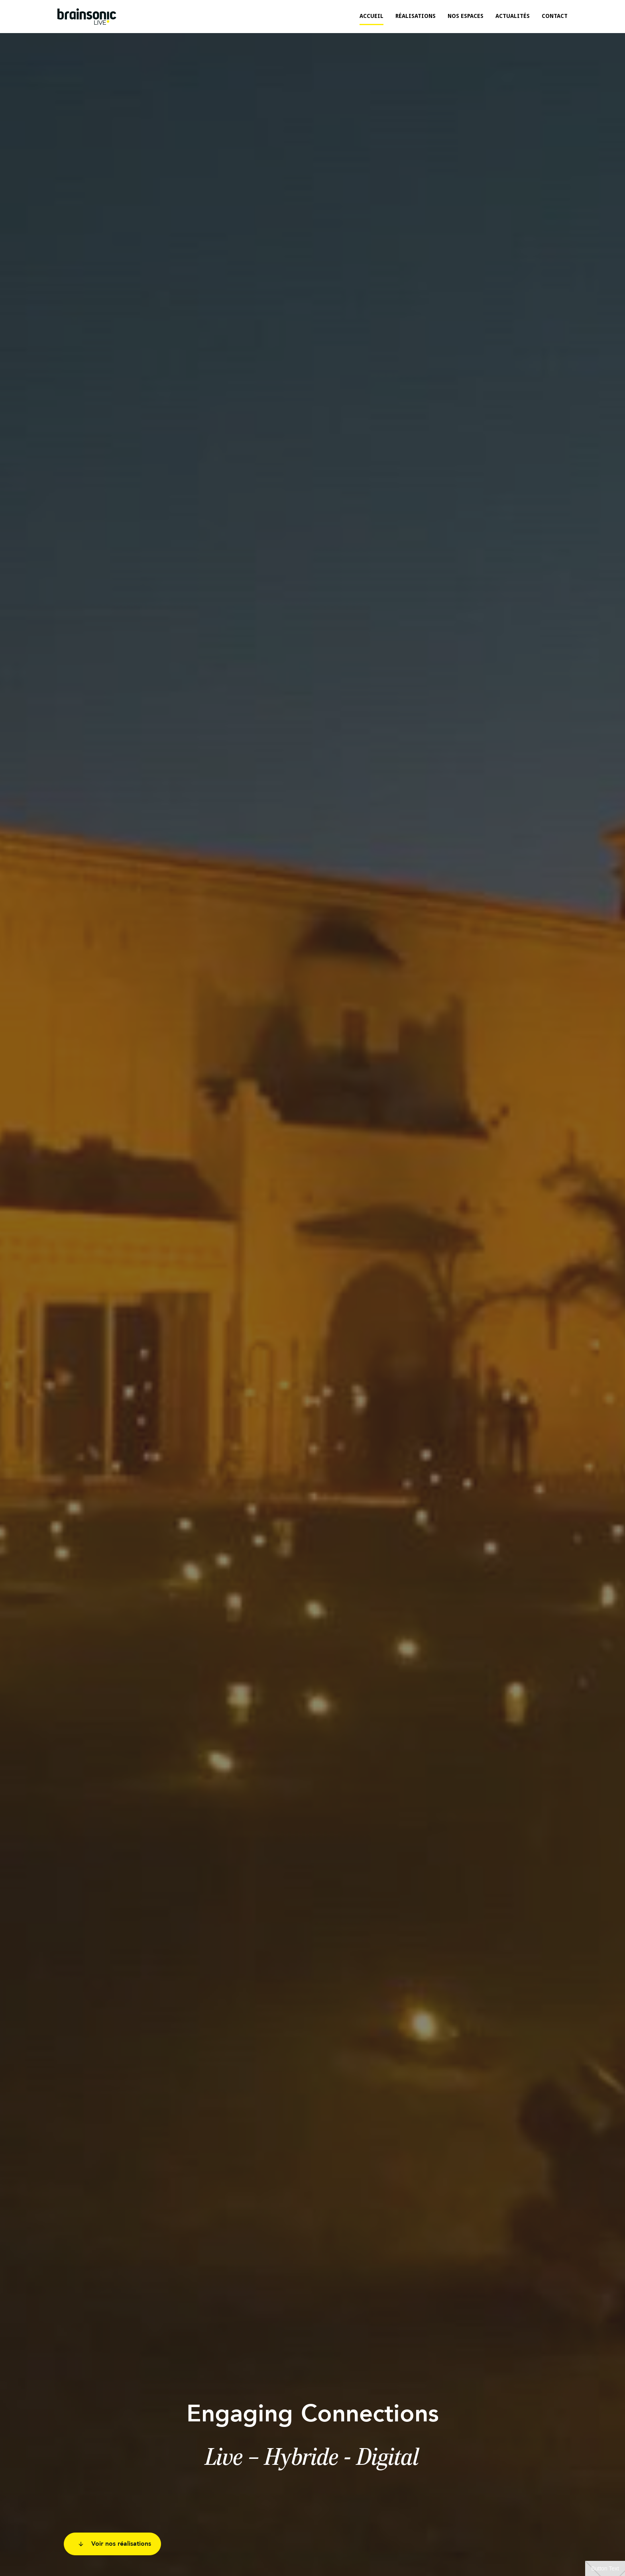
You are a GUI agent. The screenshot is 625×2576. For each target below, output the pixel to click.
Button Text (605, 2568)
